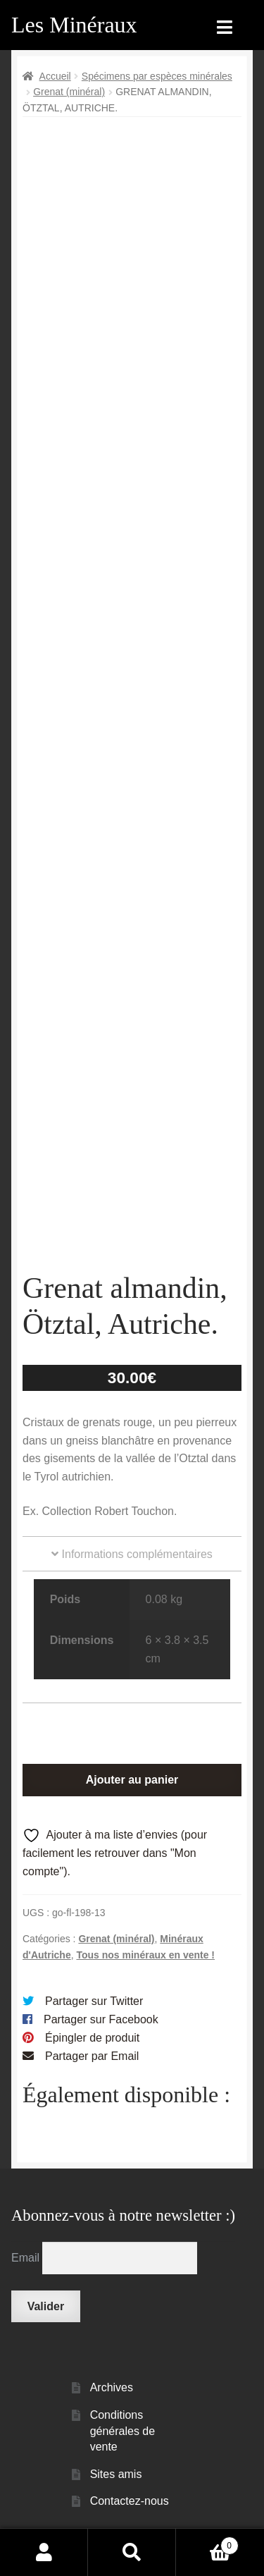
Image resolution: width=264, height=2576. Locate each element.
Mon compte (44, 2552)
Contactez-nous (129, 2501)
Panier (207, 2543)
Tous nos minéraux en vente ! (145, 1955)
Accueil (55, 76)
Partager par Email (92, 2056)
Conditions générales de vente (123, 2431)
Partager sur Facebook (101, 2019)
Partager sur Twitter (94, 2001)
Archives (111, 2387)
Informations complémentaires (132, 1554)
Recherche (132, 2552)
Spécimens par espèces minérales (157, 76)
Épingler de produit (92, 2038)
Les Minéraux (74, 24)
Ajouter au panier (132, 1780)
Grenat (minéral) (69, 91)
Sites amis (116, 2474)
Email (26, 2258)
